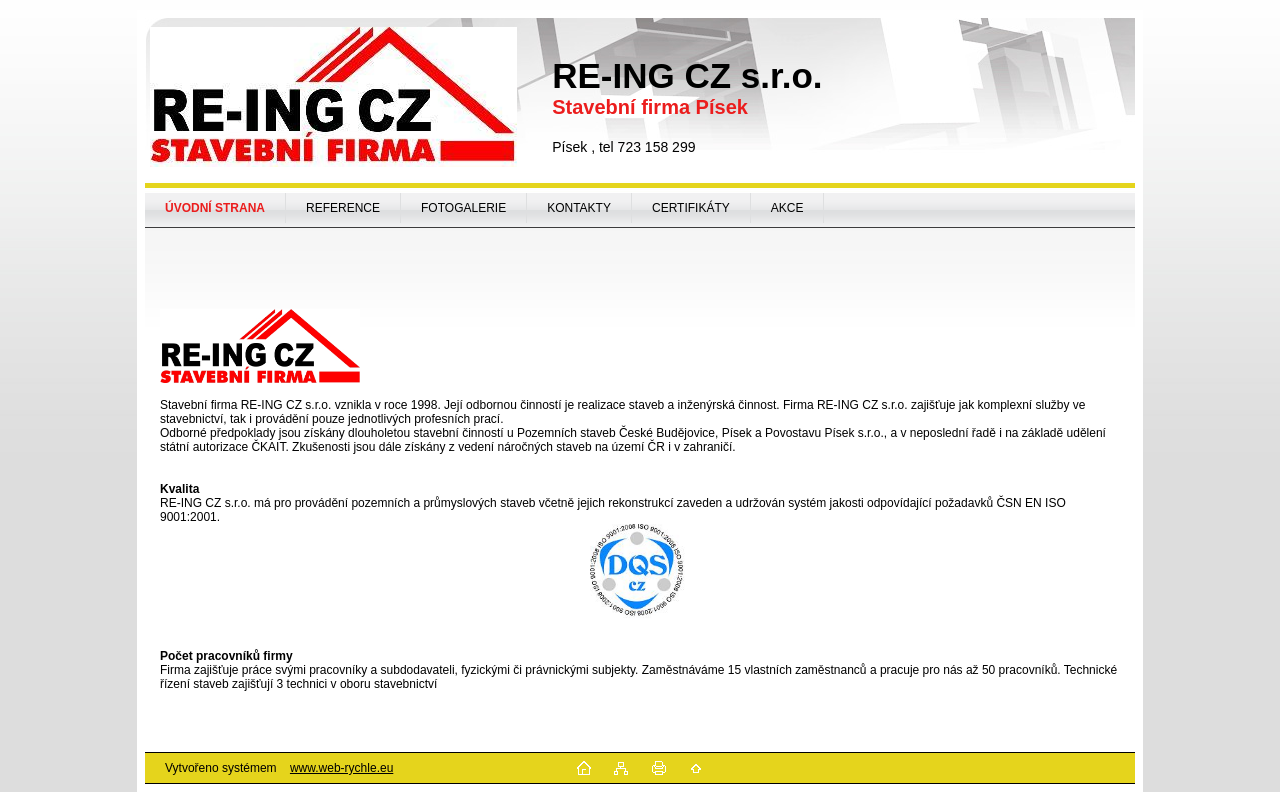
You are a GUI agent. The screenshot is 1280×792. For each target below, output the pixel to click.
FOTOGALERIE (463, 208)
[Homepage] (215, 208)
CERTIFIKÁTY (691, 208)
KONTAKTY (579, 208)
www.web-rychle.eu (341, 768)
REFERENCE (343, 208)
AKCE (787, 208)
